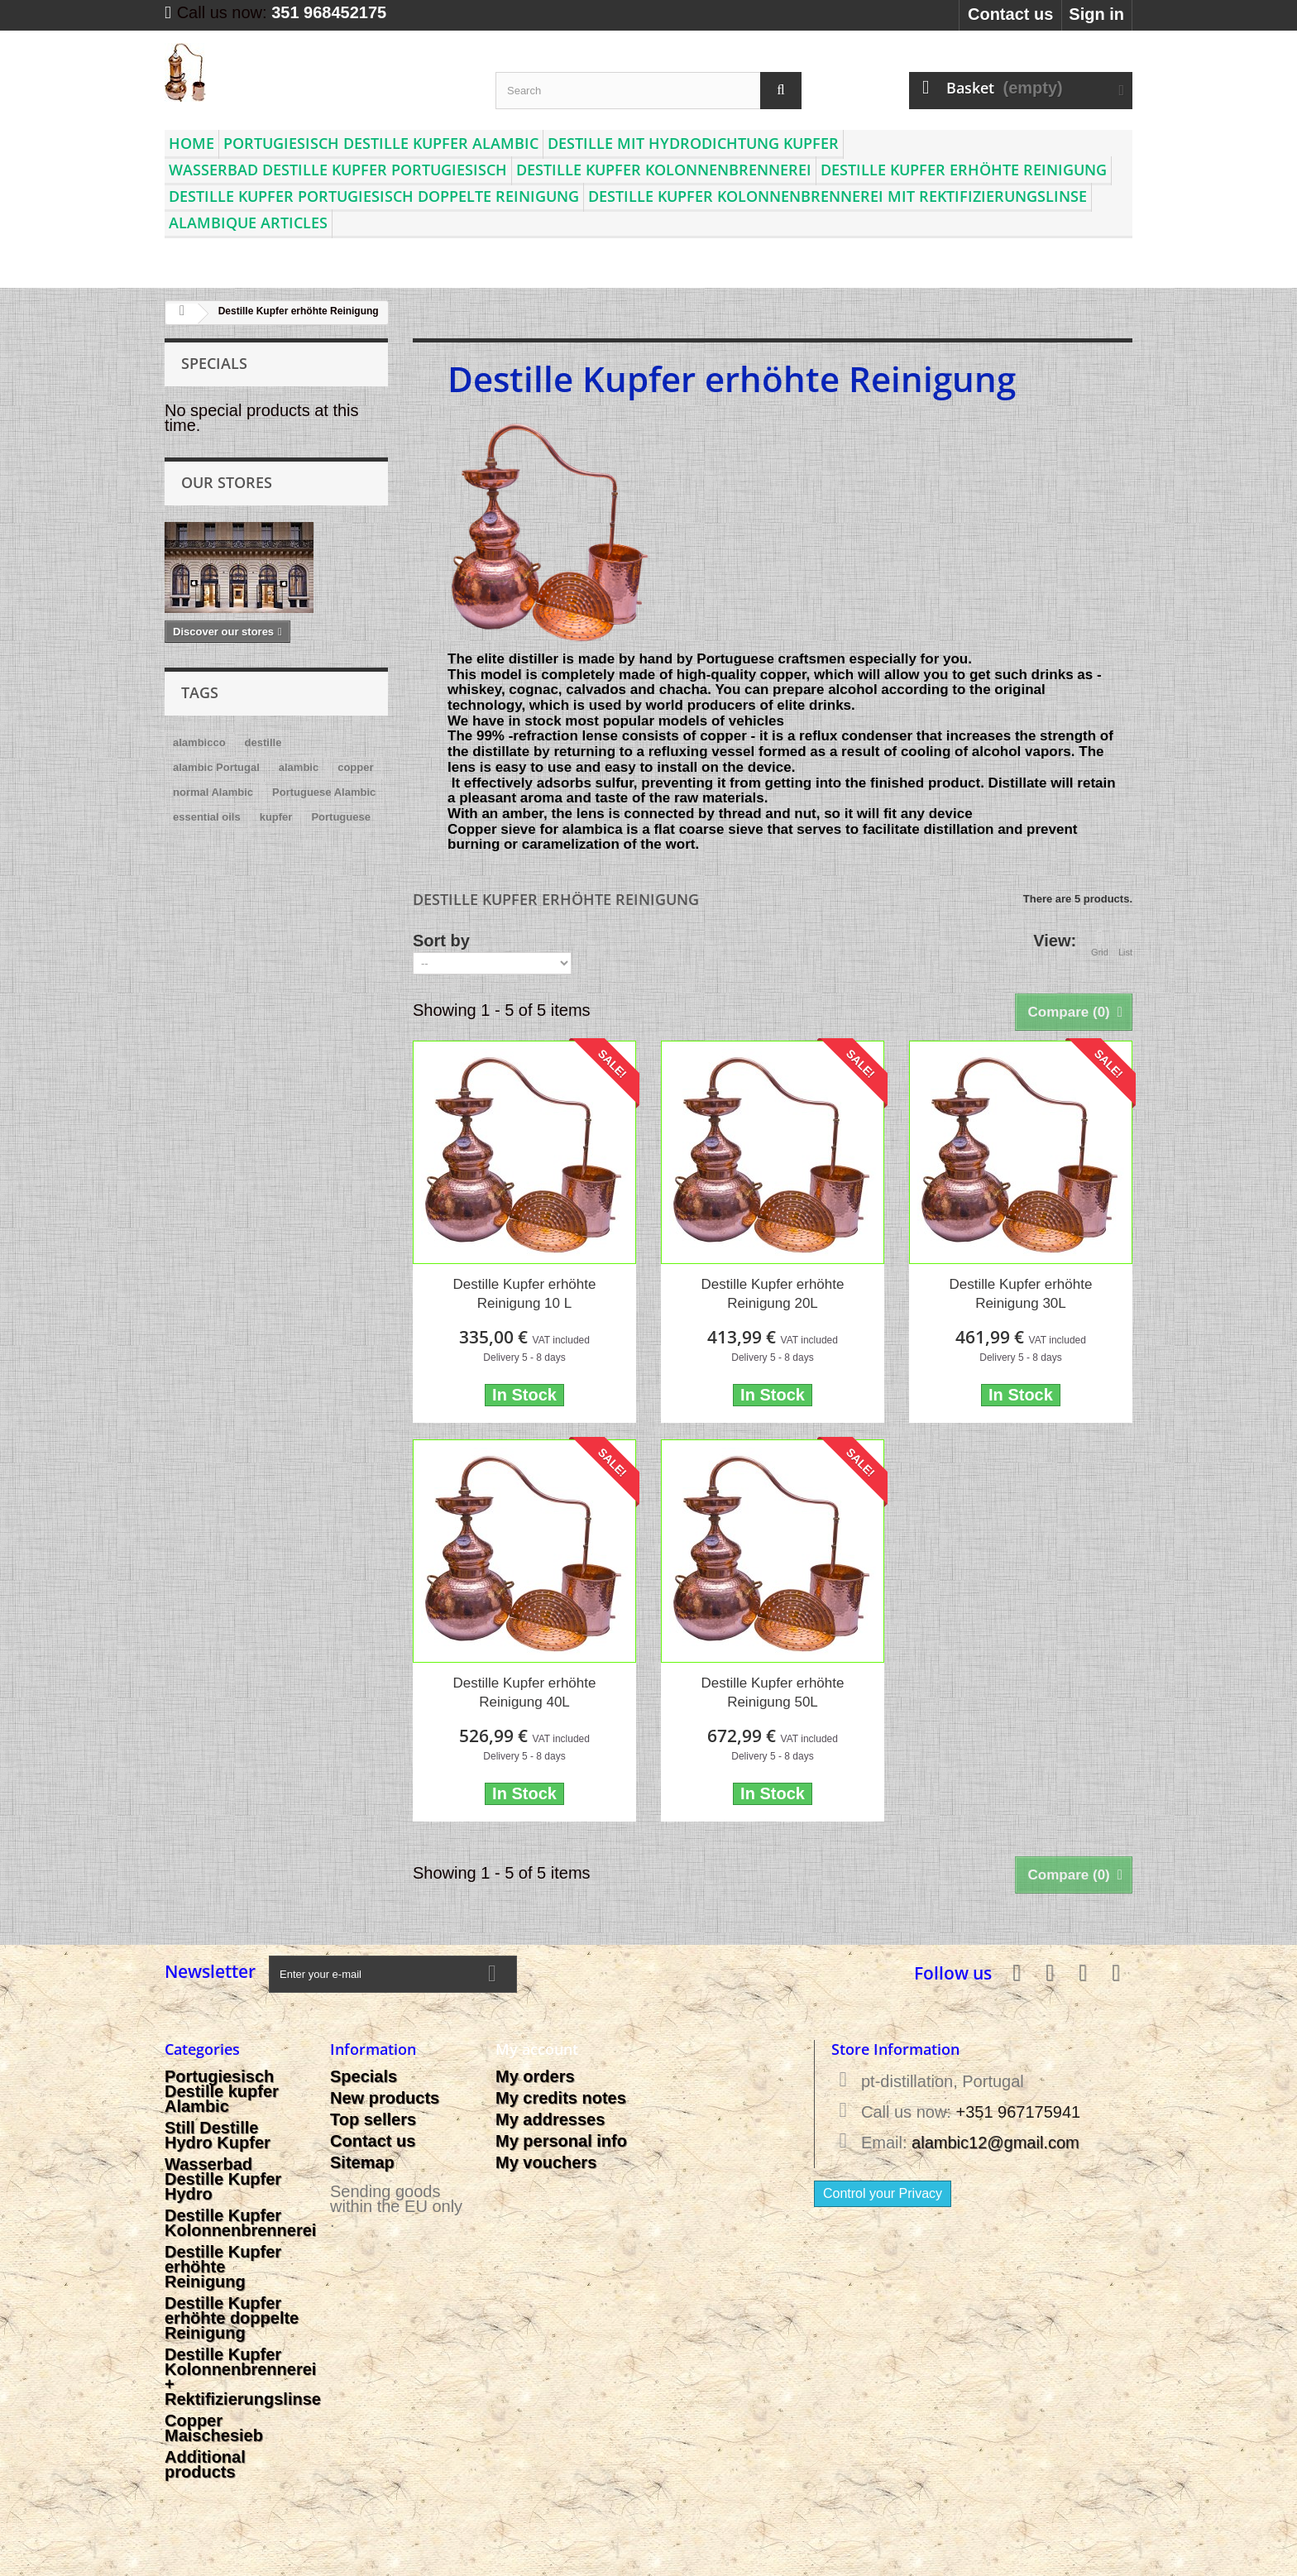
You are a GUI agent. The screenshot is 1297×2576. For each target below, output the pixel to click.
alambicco (199, 742)
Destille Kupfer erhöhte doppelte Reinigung (232, 2318)
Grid (1099, 942)
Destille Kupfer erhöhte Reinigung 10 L (524, 1293)
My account (536, 2049)
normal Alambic (213, 792)
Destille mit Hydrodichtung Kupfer (693, 143)
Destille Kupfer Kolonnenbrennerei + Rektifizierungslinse (243, 2376)
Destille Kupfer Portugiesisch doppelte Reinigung (374, 196)
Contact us (1010, 14)
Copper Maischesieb (214, 2427)
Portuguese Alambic (324, 792)
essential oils (207, 817)
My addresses (550, 2119)
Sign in (1096, 14)
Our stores (226, 482)
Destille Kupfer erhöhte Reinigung (964, 170)
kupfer (276, 817)
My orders (535, 2076)
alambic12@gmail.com (995, 2142)
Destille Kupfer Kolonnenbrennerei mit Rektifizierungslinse (837, 196)
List (1125, 942)
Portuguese (341, 817)
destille (263, 742)
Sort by (441, 939)
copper (355, 767)
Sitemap (362, 2162)
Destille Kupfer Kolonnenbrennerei (663, 170)
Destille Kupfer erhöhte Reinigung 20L (773, 1293)
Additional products (205, 2464)
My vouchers (545, 2162)
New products (384, 2098)
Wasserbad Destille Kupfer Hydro (223, 2179)
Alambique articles (248, 222)
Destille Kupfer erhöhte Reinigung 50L (773, 1692)
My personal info (561, 2141)
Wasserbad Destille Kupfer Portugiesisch (338, 170)
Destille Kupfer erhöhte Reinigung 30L (1020, 1293)
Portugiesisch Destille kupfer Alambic (380, 143)
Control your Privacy (882, 2193)
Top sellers (373, 2119)
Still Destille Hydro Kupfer (217, 2135)
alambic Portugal (216, 767)
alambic (298, 767)
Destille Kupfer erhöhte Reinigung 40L (524, 1692)
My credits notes (560, 2098)
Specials (214, 363)
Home (191, 143)
